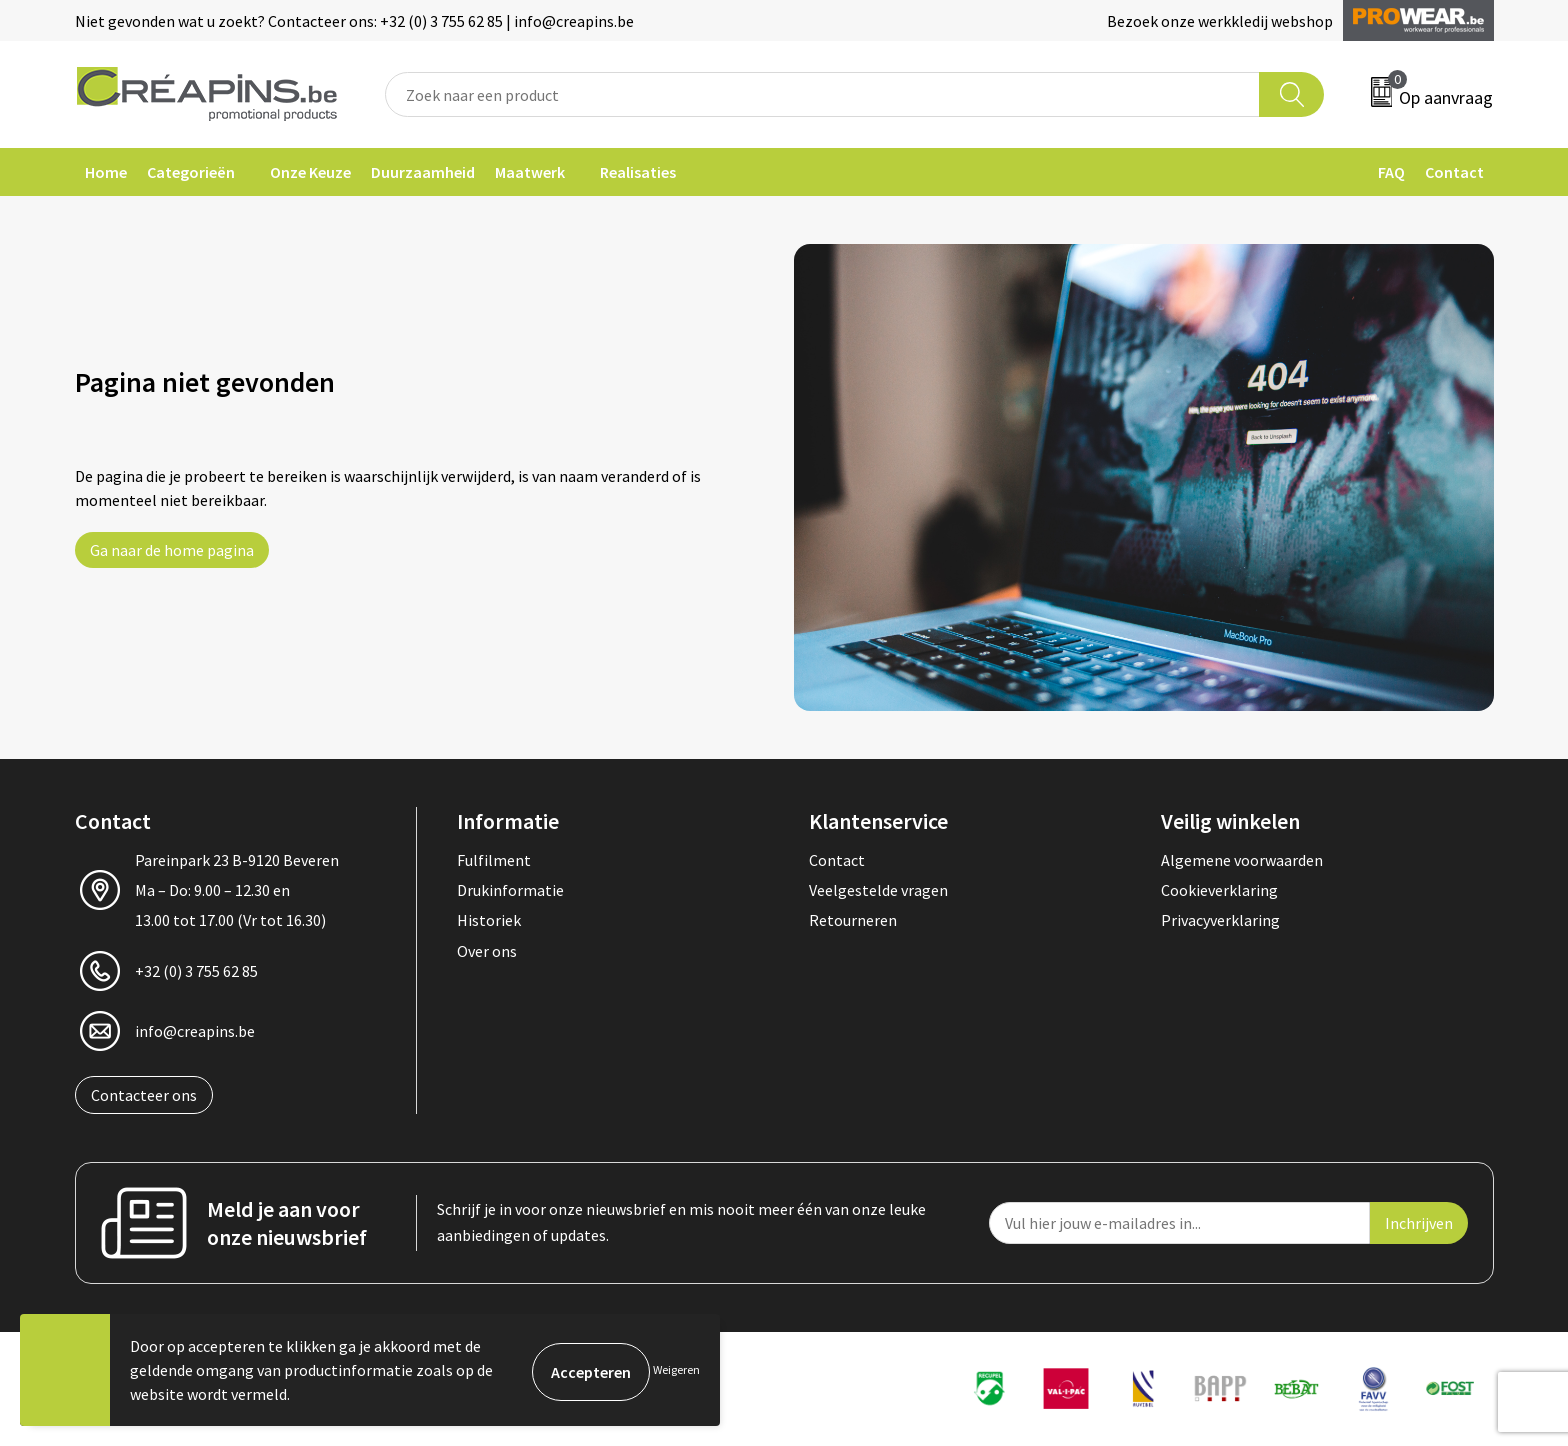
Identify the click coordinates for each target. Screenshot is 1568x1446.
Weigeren (676, 1369)
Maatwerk (530, 172)
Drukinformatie (510, 890)
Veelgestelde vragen (878, 890)
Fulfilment (494, 860)
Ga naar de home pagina (172, 550)
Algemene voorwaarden (1242, 860)
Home (106, 172)
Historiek (489, 920)
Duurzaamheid (423, 172)
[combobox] (823, 94)
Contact (1454, 172)
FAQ (1391, 172)
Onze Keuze (310, 172)
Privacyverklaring (1220, 920)
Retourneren (853, 920)
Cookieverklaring (1219, 890)
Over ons (487, 951)
